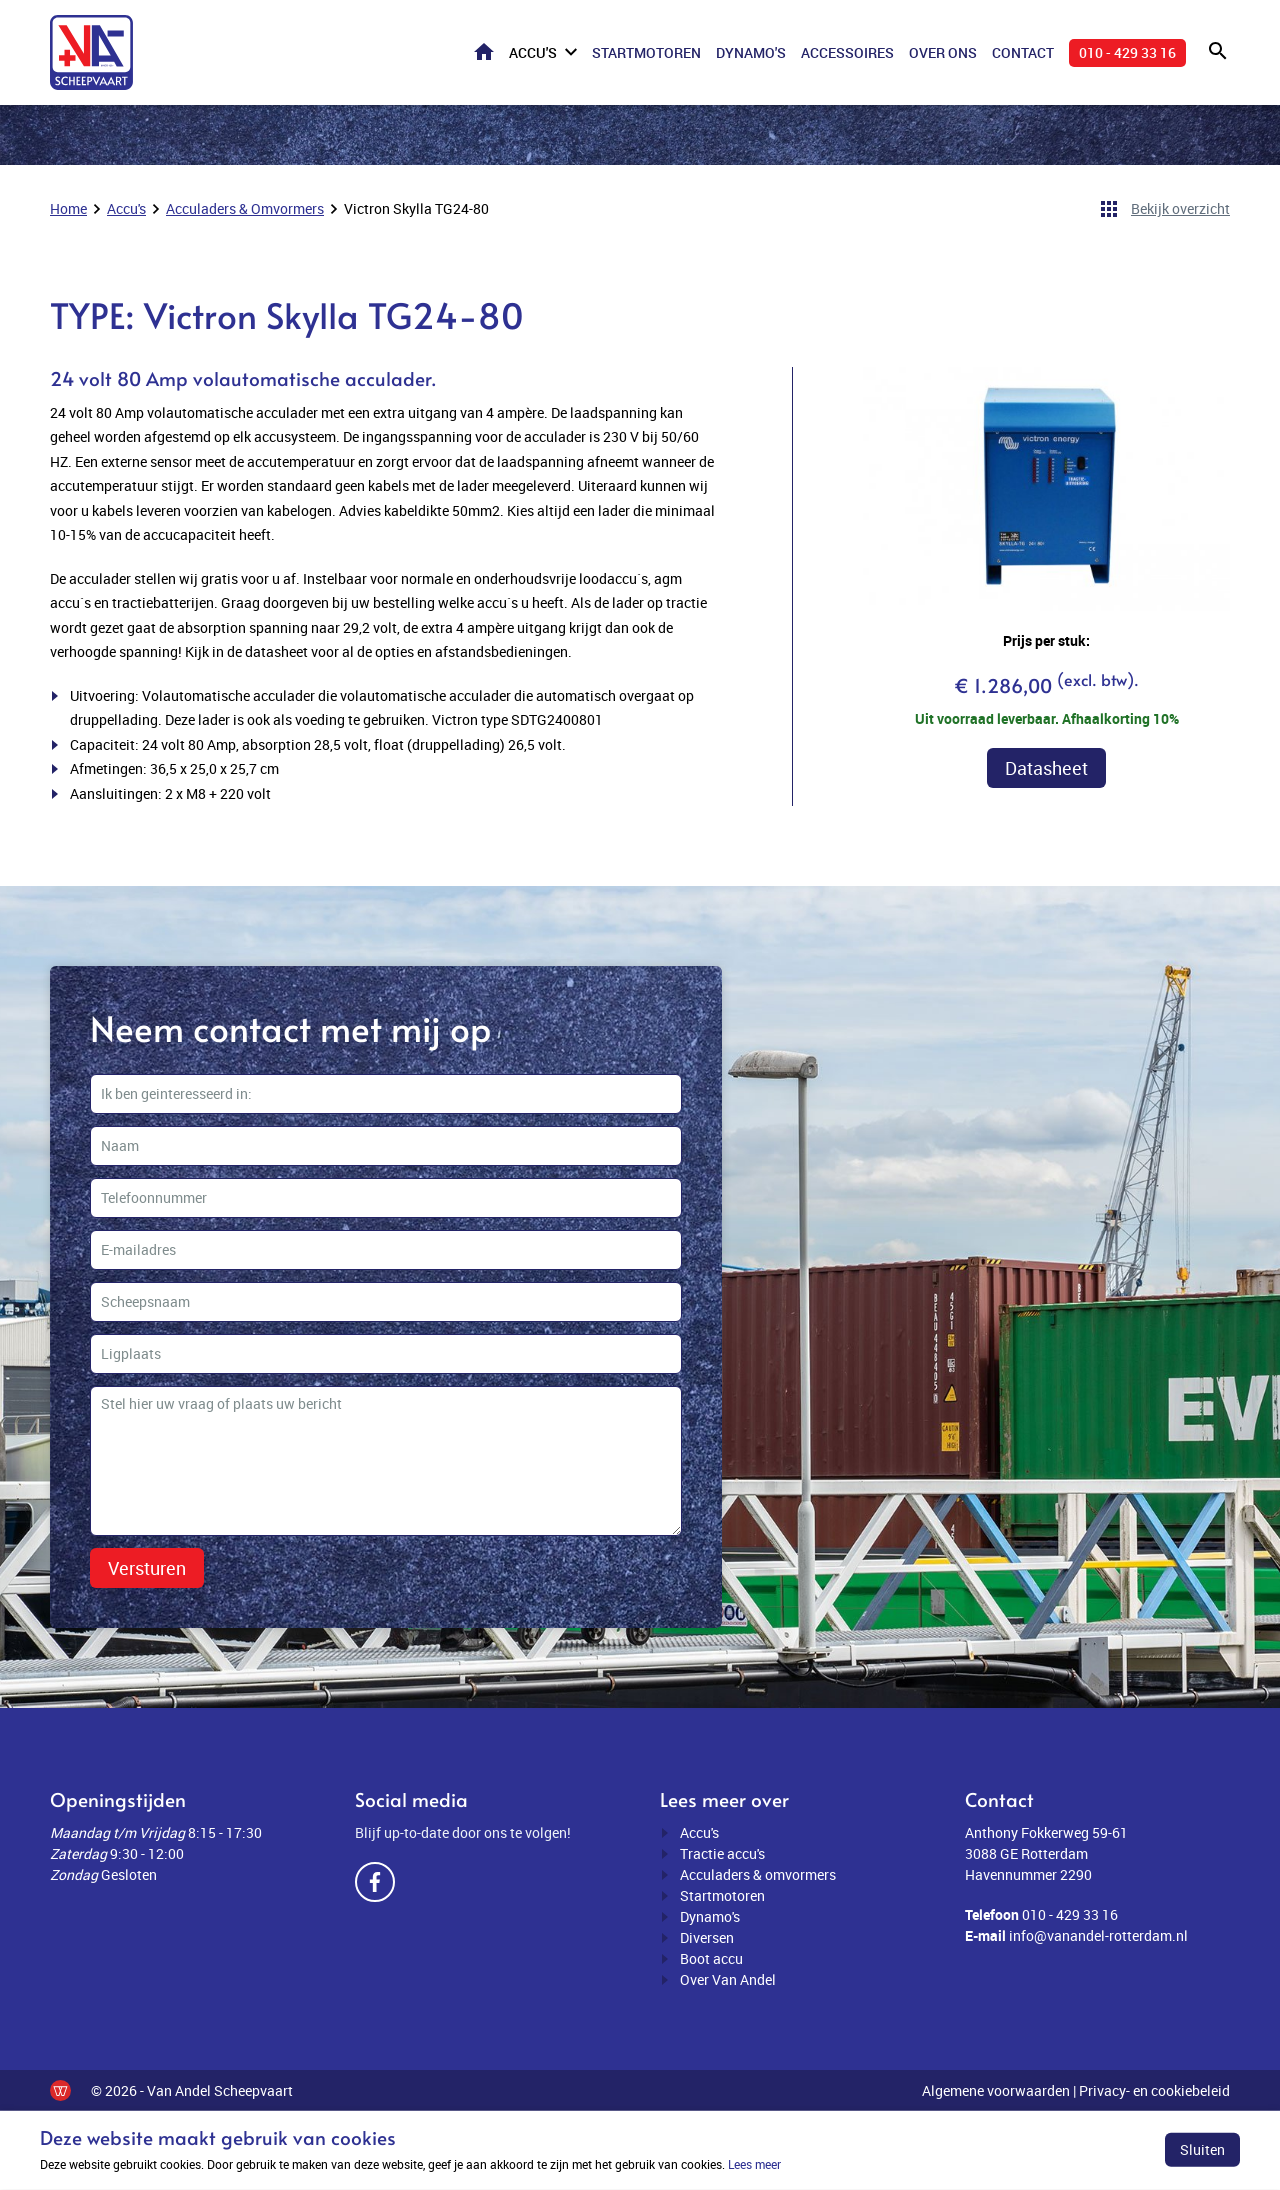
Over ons (943, 52)
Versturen (147, 1568)
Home (484, 51)
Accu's (533, 52)
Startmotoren (646, 52)
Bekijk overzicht (1180, 208)
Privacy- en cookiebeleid (1154, 2090)
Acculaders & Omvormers (245, 208)
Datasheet (1046, 768)
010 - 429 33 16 (1127, 52)
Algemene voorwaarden (996, 2090)
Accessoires (847, 52)
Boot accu (711, 1958)
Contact (1023, 52)
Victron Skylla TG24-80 (416, 208)
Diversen (707, 1937)
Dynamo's (751, 52)
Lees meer (754, 2164)
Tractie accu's (722, 1853)
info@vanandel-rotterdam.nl (1098, 1935)
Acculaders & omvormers (758, 1874)
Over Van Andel (728, 1979)
